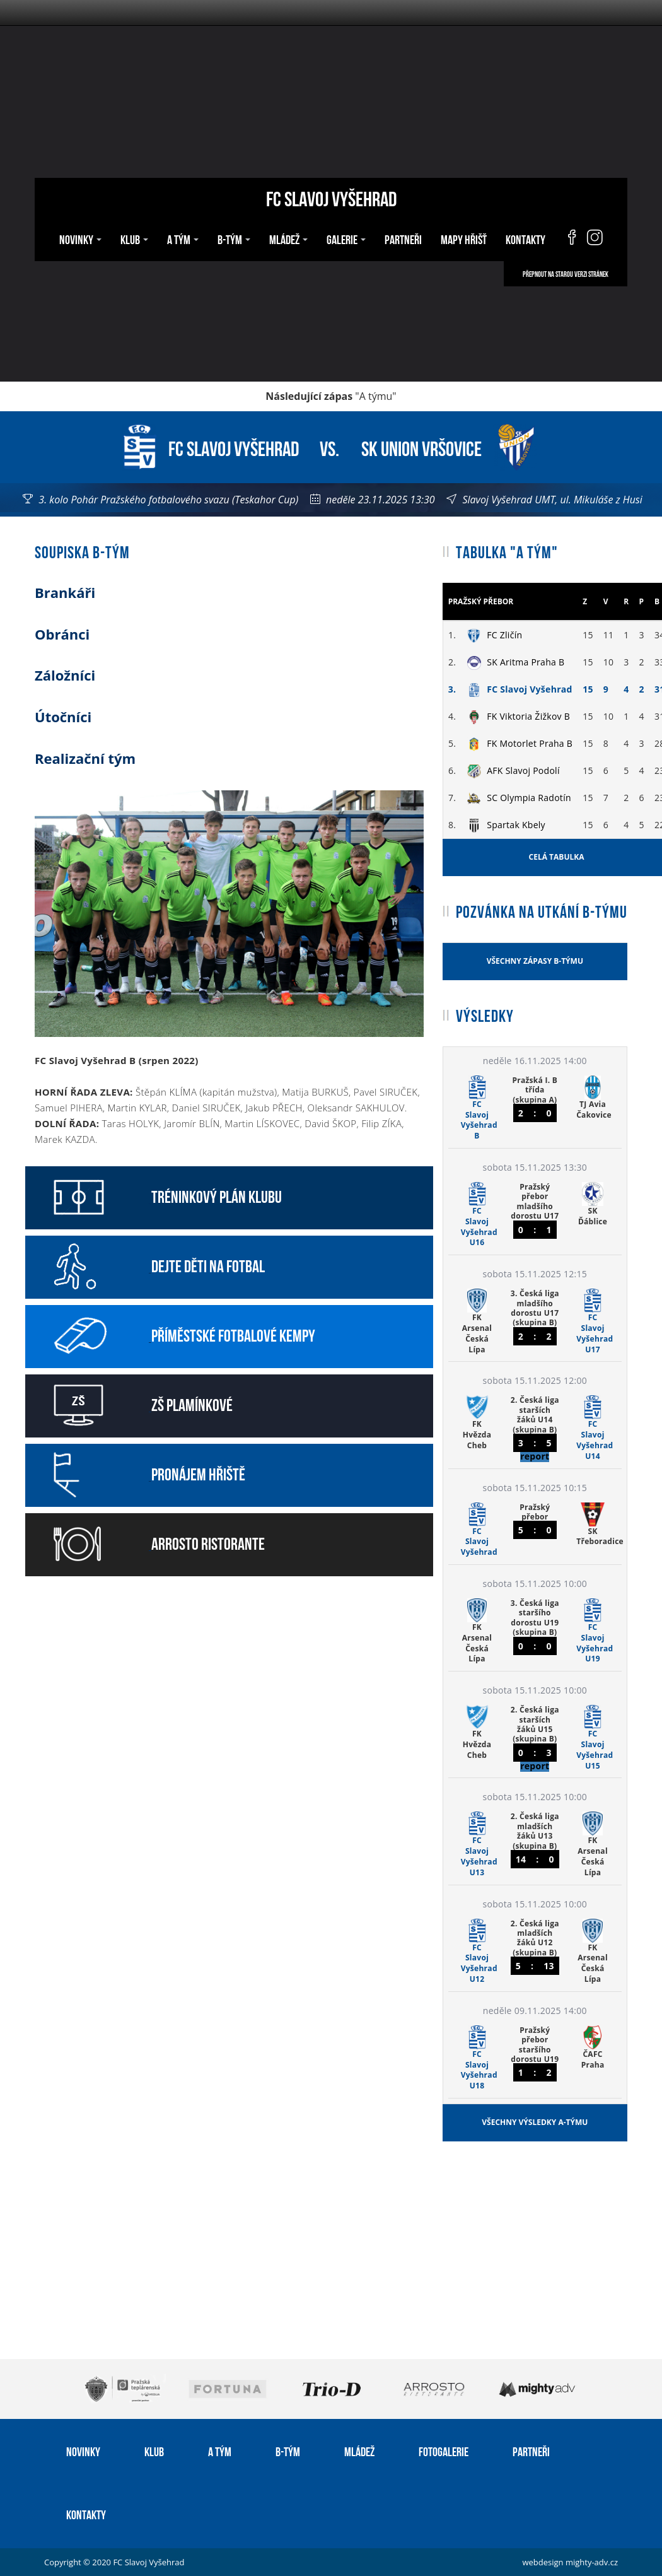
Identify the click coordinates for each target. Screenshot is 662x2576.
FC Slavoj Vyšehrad (331, 197)
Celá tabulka (556, 857)
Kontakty (525, 238)
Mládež (288, 238)
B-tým (234, 238)
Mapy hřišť (464, 238)
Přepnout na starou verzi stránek (565, 274)
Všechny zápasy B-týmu (535, 961)
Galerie (346, 238)
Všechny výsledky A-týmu (535, 2122)
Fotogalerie (443, 2450)
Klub (134, 238)
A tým (183, 238)
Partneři (403, 238)
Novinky (80, 238)
